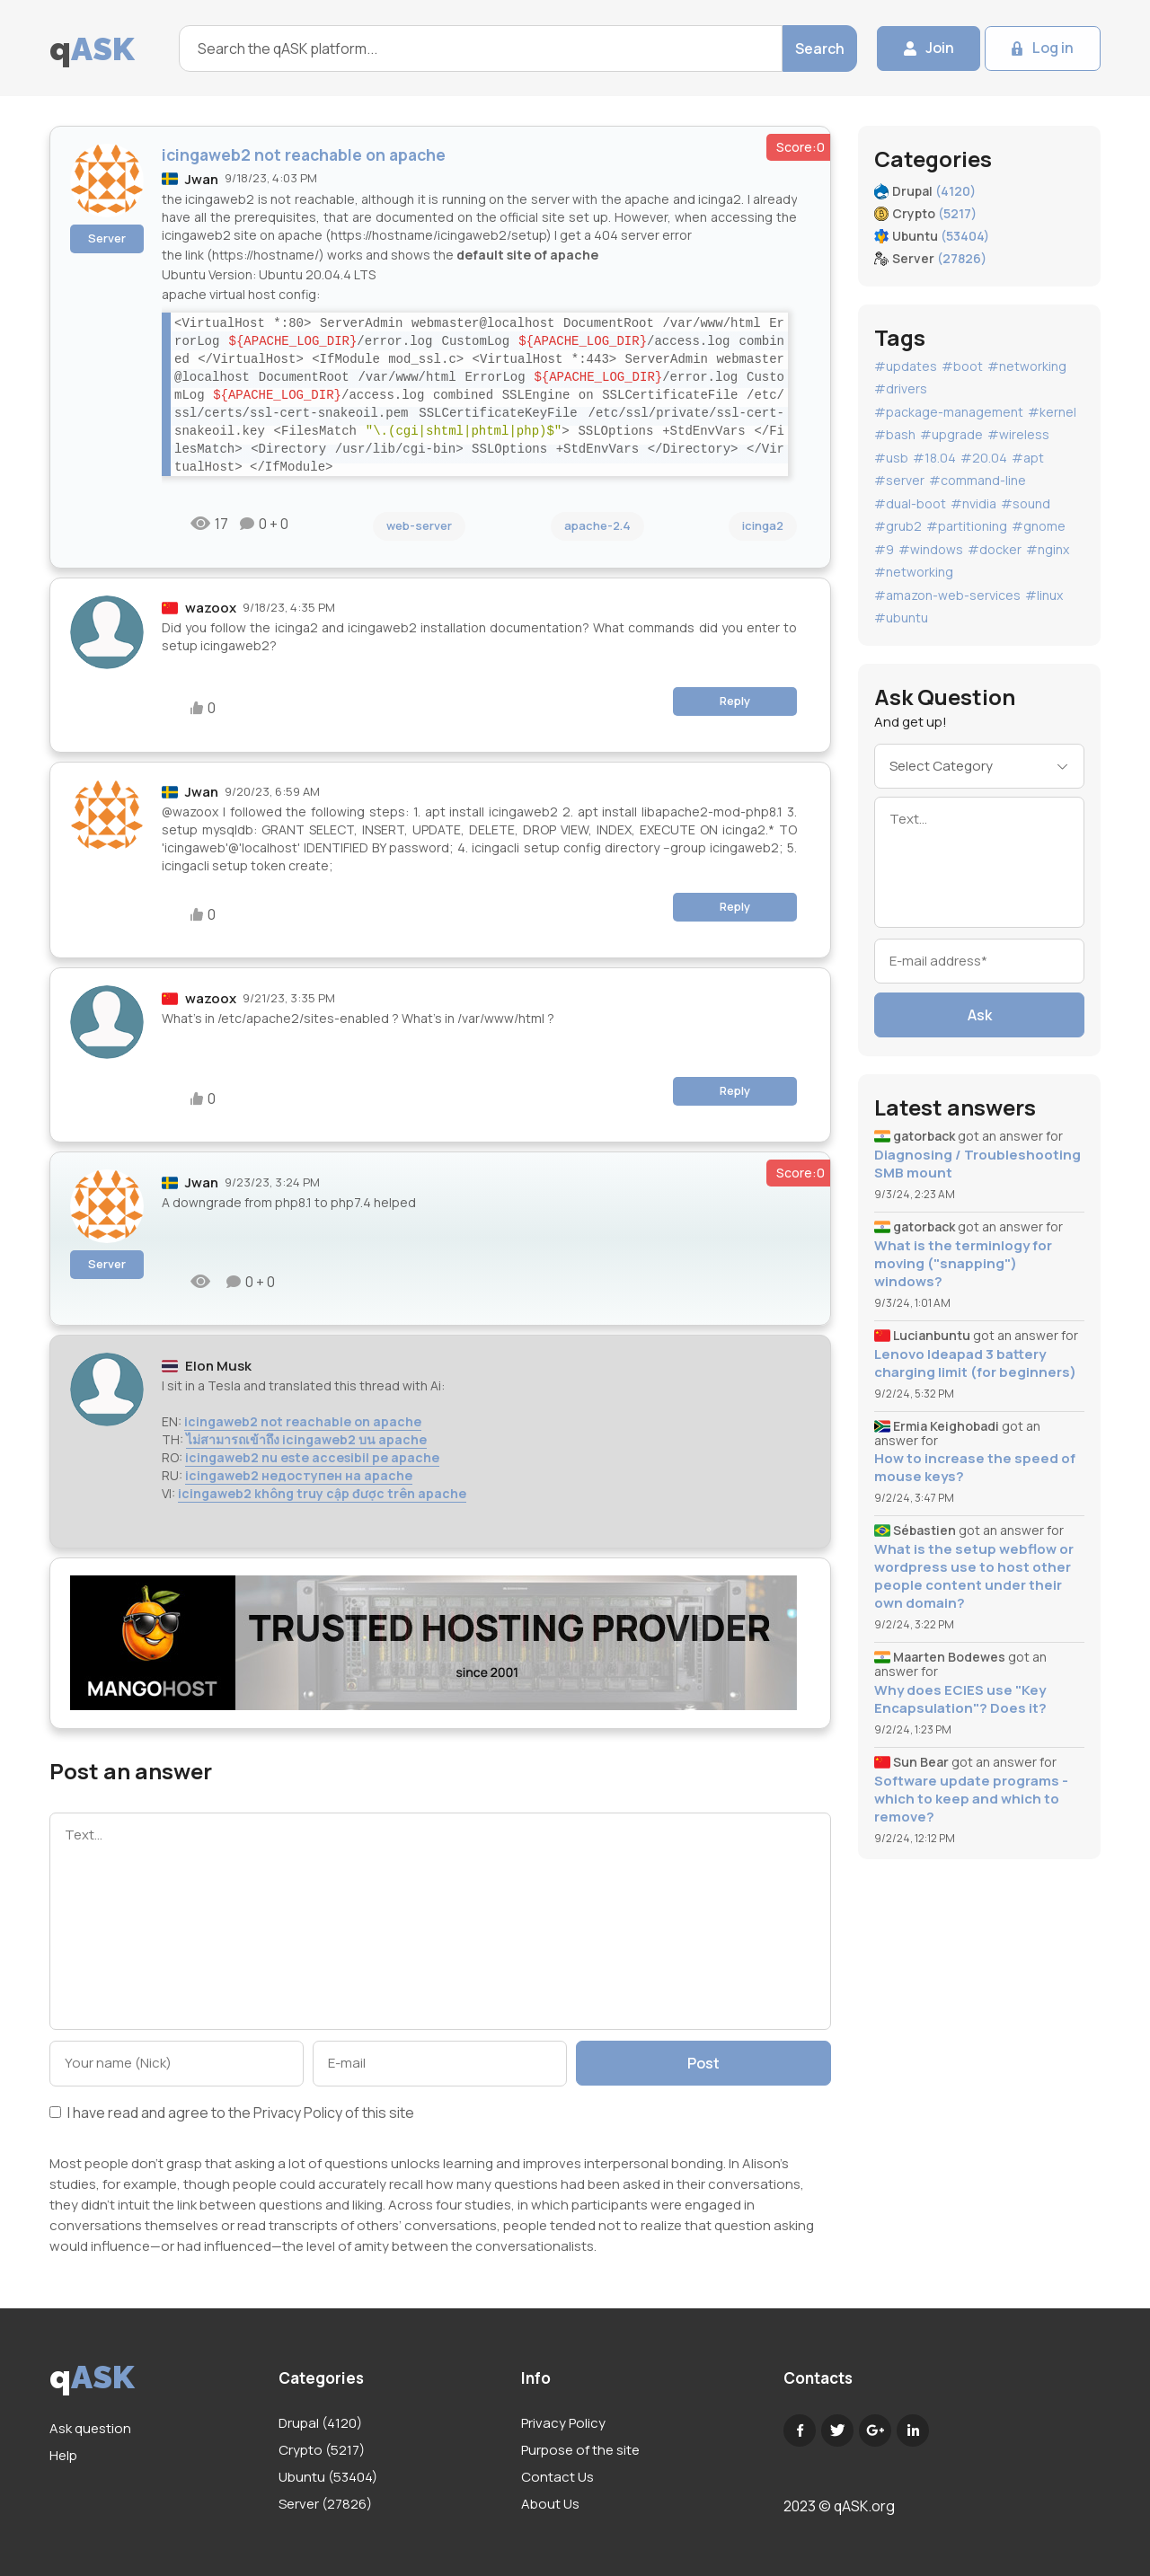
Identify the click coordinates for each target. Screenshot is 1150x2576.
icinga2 (762, 525)
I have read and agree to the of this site (231, 2113)
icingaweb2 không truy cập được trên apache (322, 1493)
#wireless (1018, 434)
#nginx (1047, 549)
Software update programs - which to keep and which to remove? (971, 1799)
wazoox (210, 607)
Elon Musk (218, 1365)
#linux (1044, 595)
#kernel (1052, 411)
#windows (930, 549)
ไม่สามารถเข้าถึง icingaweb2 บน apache (306, 1439)
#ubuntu (901, 617)
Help (63, 2455)
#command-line (977, 480)
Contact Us (557, 2476)
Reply (735, 701)
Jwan (201, 179)
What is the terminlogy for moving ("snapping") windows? (963, 1264)
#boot (962, 366)
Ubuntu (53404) (328, 2476)
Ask (980, 1015)
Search (819, 48)
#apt (1028, 457)
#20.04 (983, 457)
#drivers (900, 388)
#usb (891, 457)
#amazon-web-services (947, 595)
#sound (1025, 503)
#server (899, 480)
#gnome (1039, 525)
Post (703, 2063)
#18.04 (934, 457)
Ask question (90, 2428)
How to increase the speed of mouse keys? (974, 1468)
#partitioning (966, 525)
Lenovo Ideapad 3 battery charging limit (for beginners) (975, 1363)
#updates (905, 366)
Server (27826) (325, 2503)
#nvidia (973, 503)
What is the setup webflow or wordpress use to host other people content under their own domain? (974, 1576)
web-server (419, 525)
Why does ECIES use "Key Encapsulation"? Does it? (960, 1699)
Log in (1053, 48)
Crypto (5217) (322, 2449)
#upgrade (951, 434)
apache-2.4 (597, 525)
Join (938, 48)
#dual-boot (910, 503)
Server (107, 238)
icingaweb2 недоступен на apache (298, 1475)
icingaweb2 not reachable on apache (302, 1421)
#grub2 (898, 525)
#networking (1026, 366)
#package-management (948, 411)
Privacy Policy (297, 2112)
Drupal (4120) (320, 2422)
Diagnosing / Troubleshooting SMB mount (977, 1164)
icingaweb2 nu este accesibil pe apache (312, 1457)
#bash (895, 434)
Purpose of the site (580, 2449)
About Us (550, 2503)
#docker (995, 549)
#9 (884, 549)
